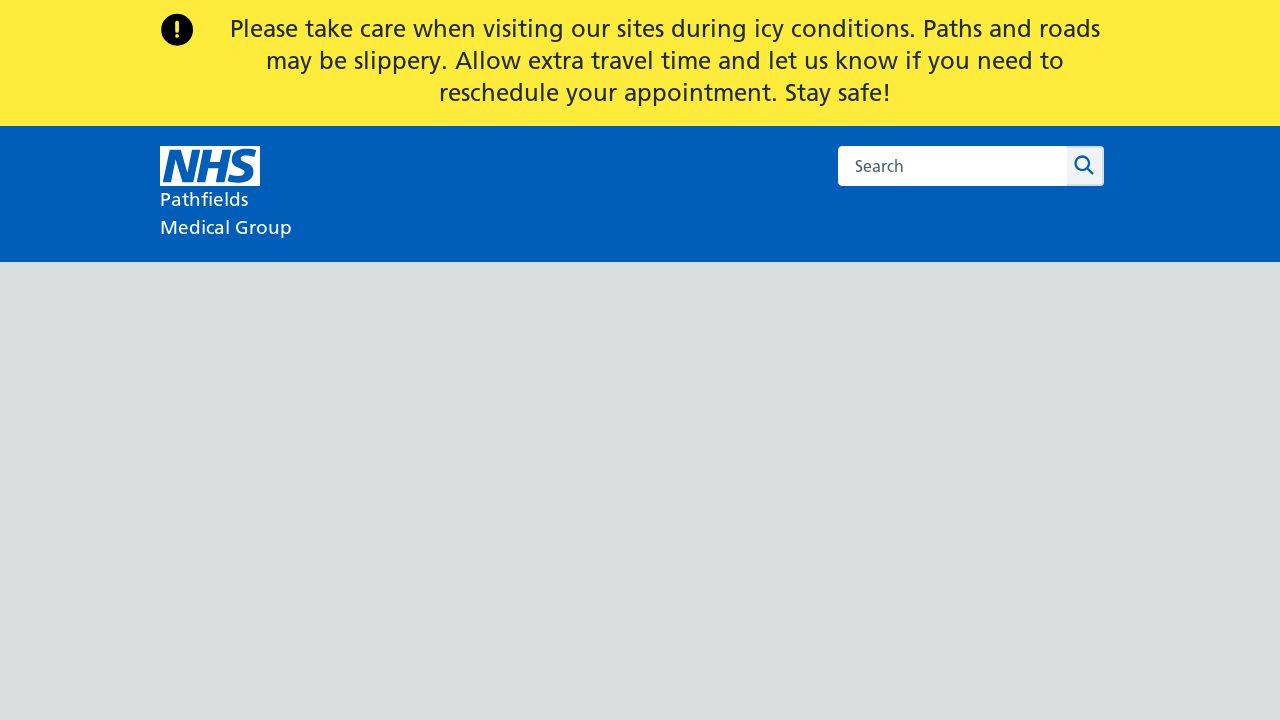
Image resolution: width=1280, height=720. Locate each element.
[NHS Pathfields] (226, 194)
